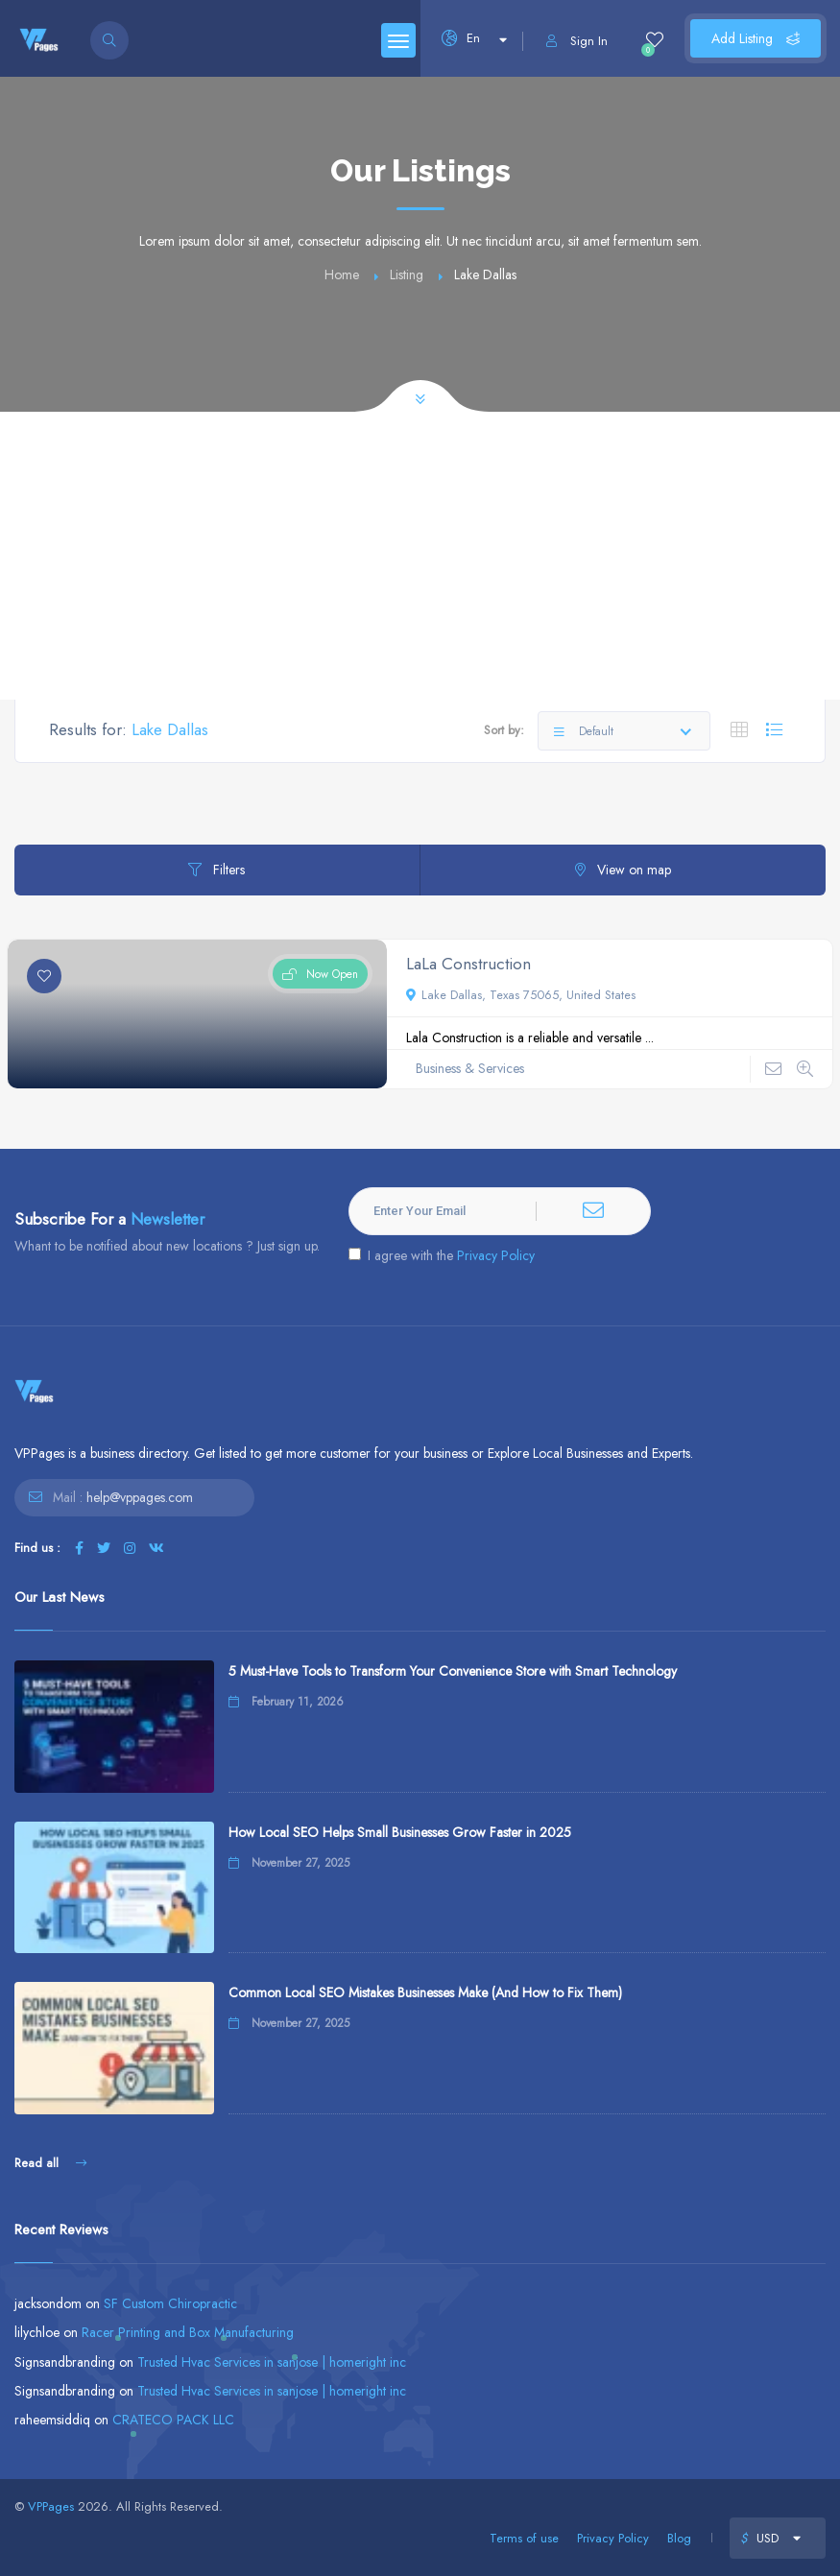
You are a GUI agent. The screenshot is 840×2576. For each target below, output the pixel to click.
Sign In (577, 41)
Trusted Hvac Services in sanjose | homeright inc (271, 2362)
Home (341, 274)
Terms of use (524, 2538)
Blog (679, 2538)
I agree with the (441, 1255)
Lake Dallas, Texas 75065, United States (521, 995)
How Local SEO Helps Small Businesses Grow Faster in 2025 (399, 1832)
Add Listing (755, 38)
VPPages (51, 2506)
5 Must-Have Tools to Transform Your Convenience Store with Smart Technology (452, 1671)
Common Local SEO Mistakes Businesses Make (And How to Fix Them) (425, 1992)
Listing (406, 274)
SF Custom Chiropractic (170, 2303)
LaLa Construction (468, 963)
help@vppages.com (139, 1497)
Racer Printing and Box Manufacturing (188, 2332)
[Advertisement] (420, 555)
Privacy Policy (496, 1255)
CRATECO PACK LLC (173, 2419)
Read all (50, 2163)
